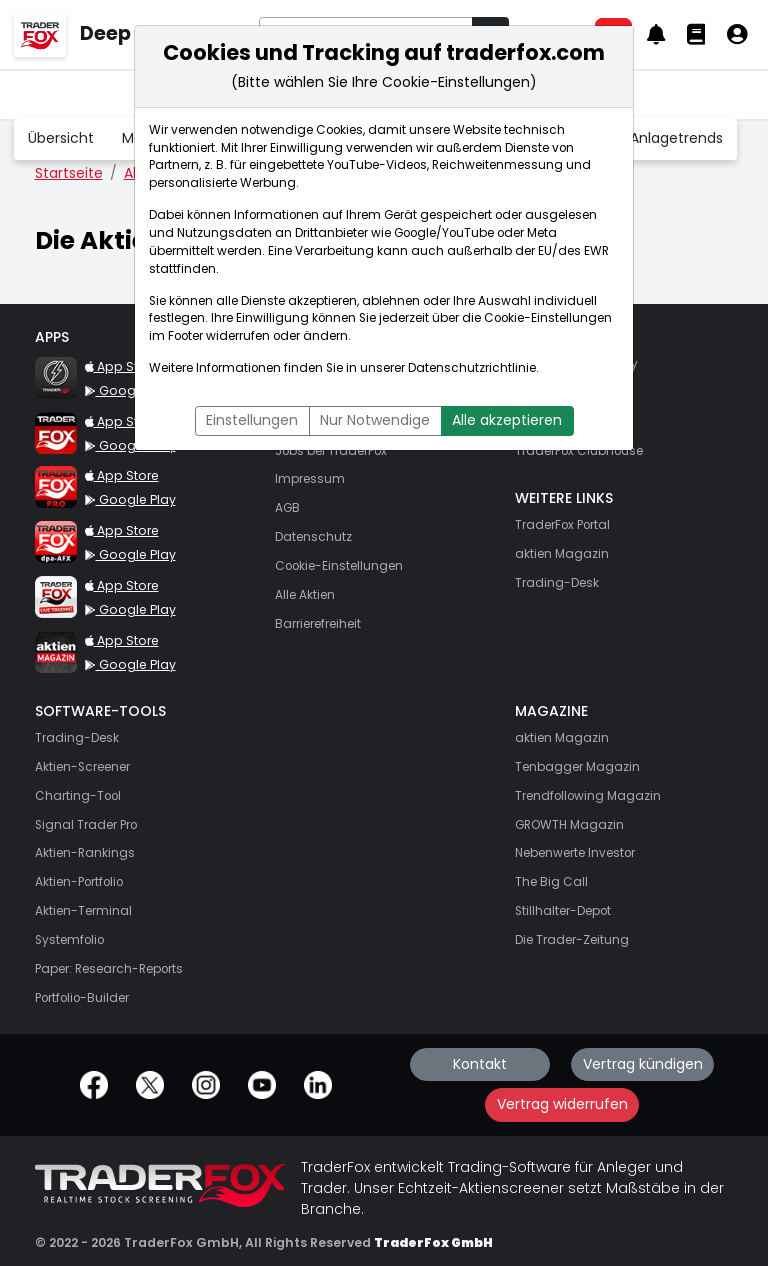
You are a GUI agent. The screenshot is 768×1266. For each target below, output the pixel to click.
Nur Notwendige (375, 420)
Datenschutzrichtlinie (472, 368)
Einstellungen (252, 420)
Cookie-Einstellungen (548, 318)
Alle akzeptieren (507, 420)
